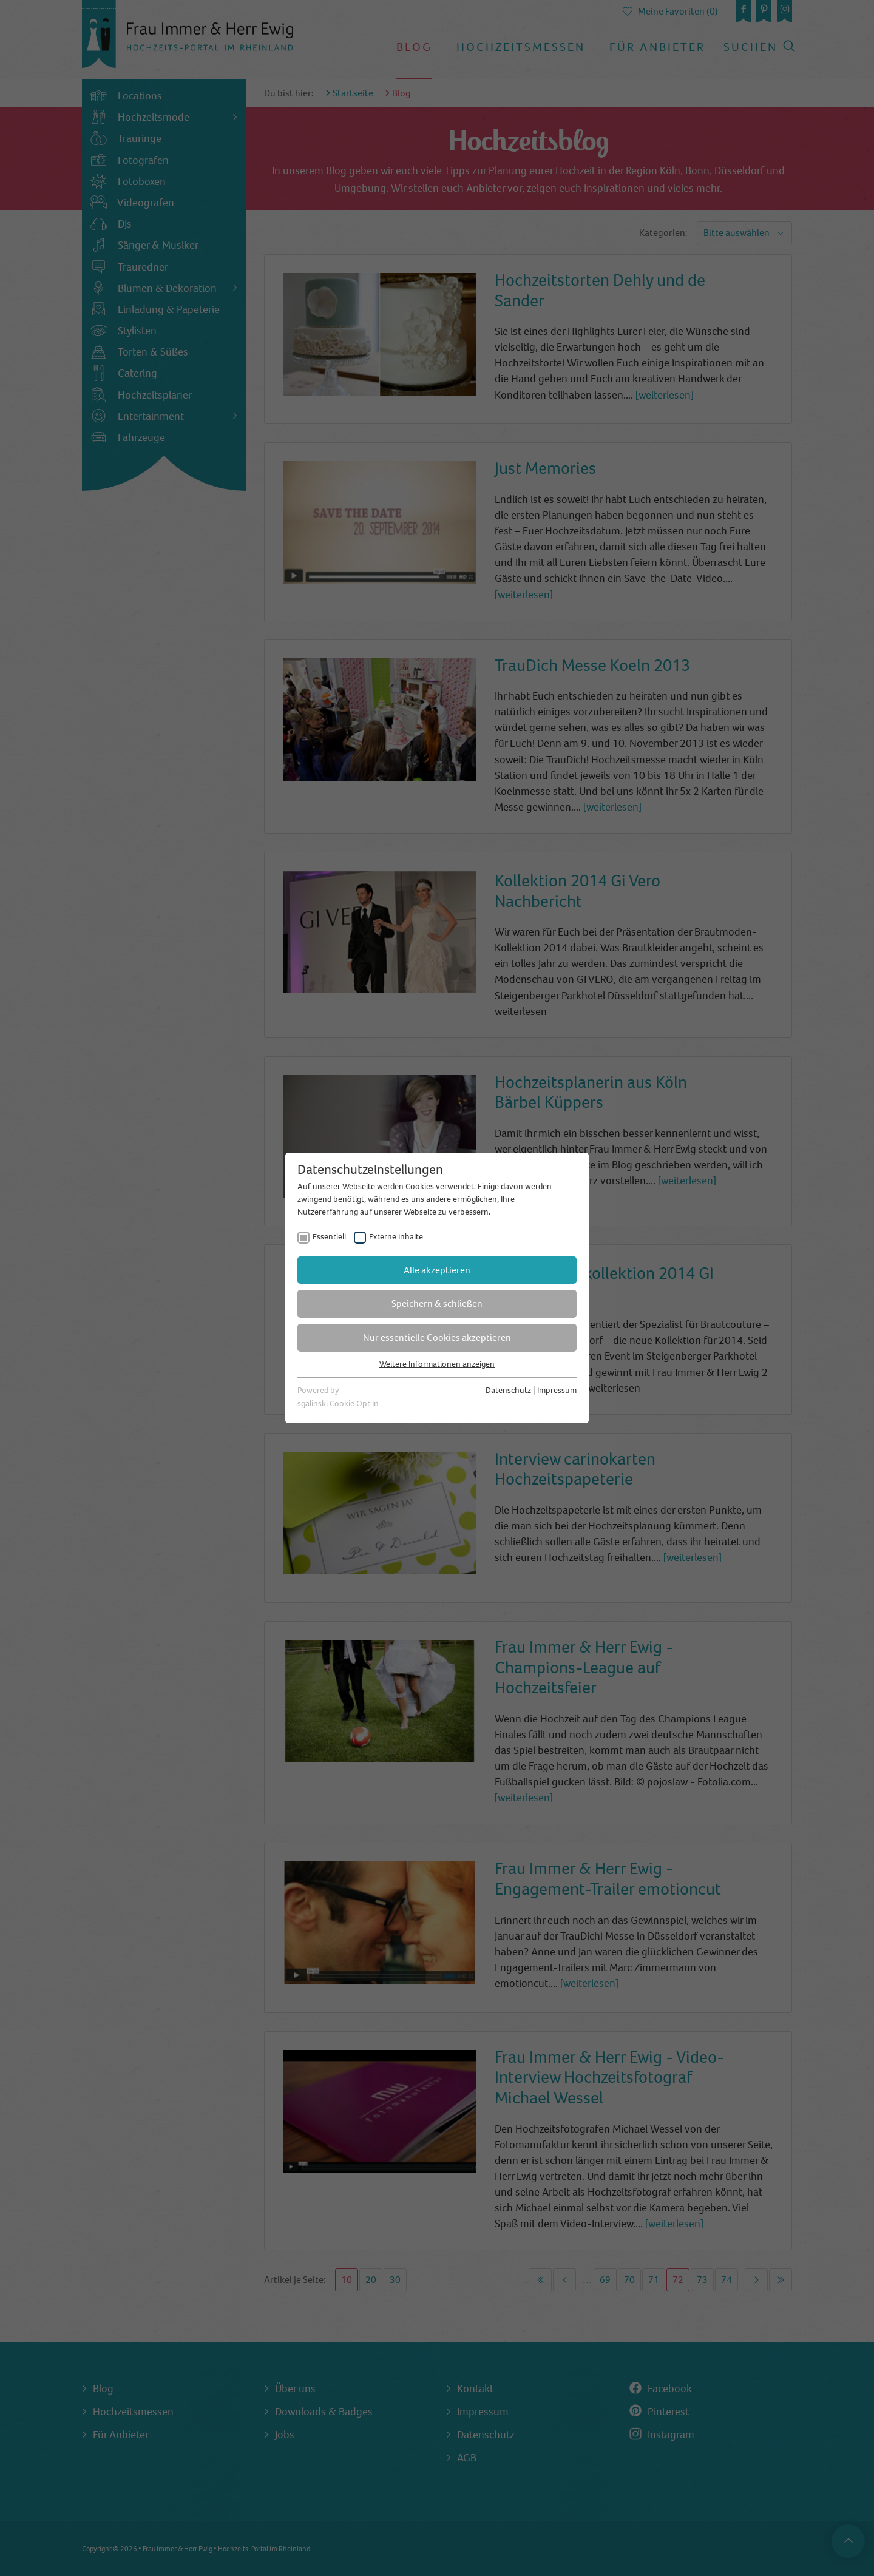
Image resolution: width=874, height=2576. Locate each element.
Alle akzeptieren (437, 1270)
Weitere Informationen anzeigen (437, 1364)
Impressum (557, 1390)
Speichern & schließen (437, 1303)
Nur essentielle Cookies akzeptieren (437, 1337)
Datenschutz (508, 1390)
